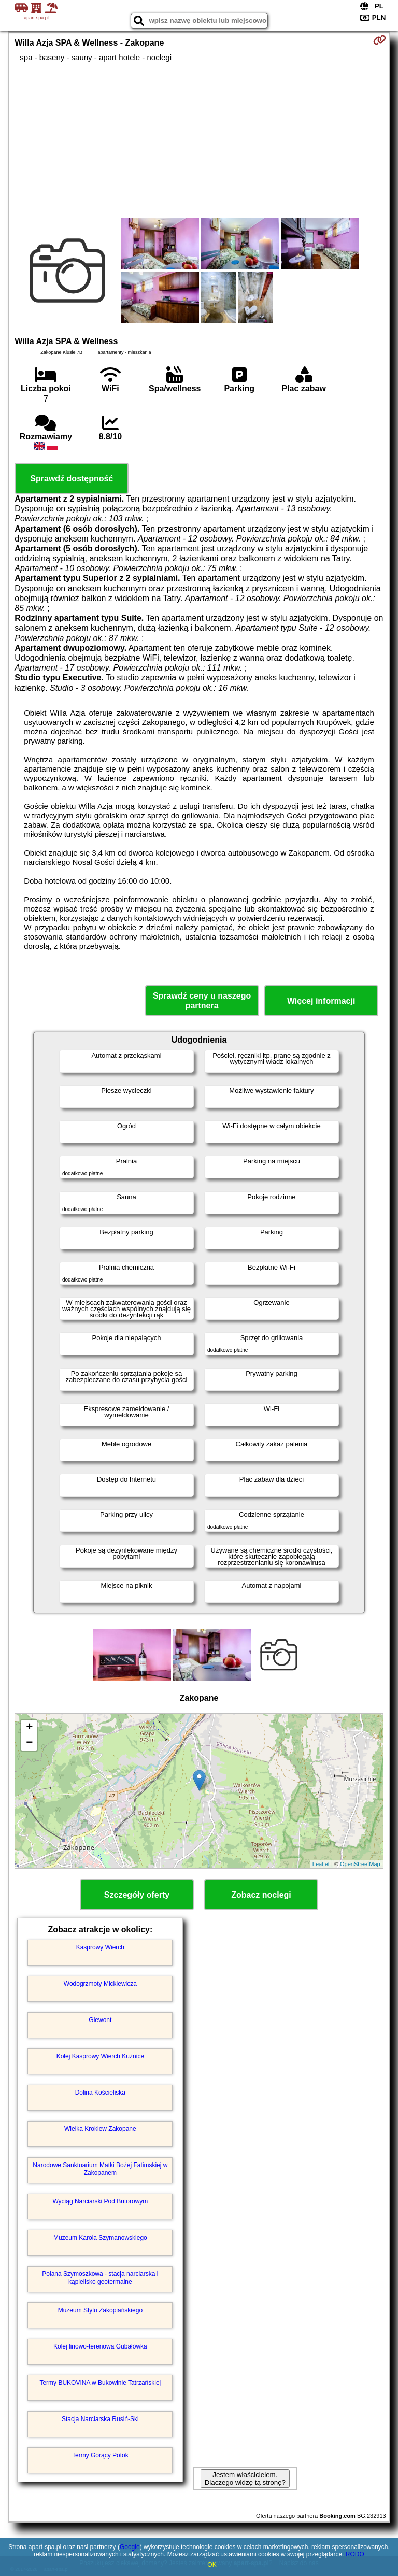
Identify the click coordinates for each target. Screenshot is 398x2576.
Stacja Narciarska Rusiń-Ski (100, 2419)
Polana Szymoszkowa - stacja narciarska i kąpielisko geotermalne (100, 2277)
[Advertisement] (199, 139)
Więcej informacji (321, 1001)
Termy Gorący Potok (100, 2455)
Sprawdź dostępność (71, 478)
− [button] (29, 1743)
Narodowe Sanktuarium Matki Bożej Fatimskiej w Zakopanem (100, 2168)
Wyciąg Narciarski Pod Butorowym (100, 2201)
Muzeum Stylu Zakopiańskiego (100, 2310)
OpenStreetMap (360, 1864)
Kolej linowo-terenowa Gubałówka (100, 2346)
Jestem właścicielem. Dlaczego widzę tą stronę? (245, 2478)
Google (130, 2547)
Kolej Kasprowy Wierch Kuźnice (100, 2056)
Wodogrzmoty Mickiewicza (100, 1983)
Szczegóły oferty (136, 1894)
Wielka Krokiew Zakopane (100, 2128)
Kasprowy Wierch (100, 1947)
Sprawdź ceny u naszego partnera (202, 1000)
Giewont (100, 2020)
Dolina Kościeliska (100, 2092)
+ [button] (29, 1727)
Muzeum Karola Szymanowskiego (100, 2237)
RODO (355, 2554)
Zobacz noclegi (261, 1894)
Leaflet (321, 1864)
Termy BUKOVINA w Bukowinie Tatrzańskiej (100, 2382)
